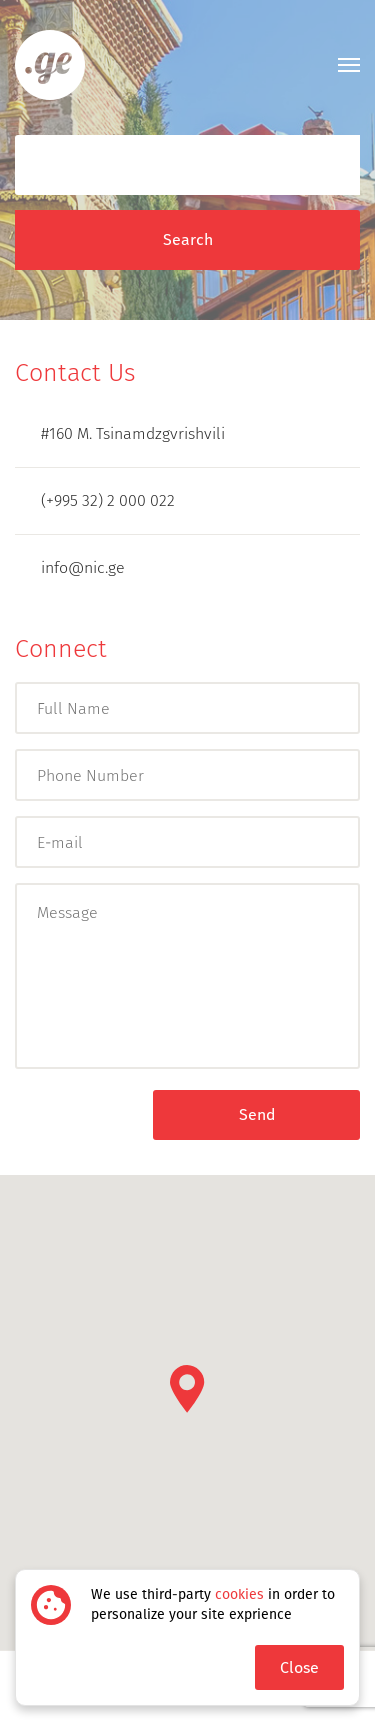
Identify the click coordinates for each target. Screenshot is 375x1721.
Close (299, 1667)
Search (188, 239)
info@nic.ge (70, 567)
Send (257, 1114)
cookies (239, 1594)
